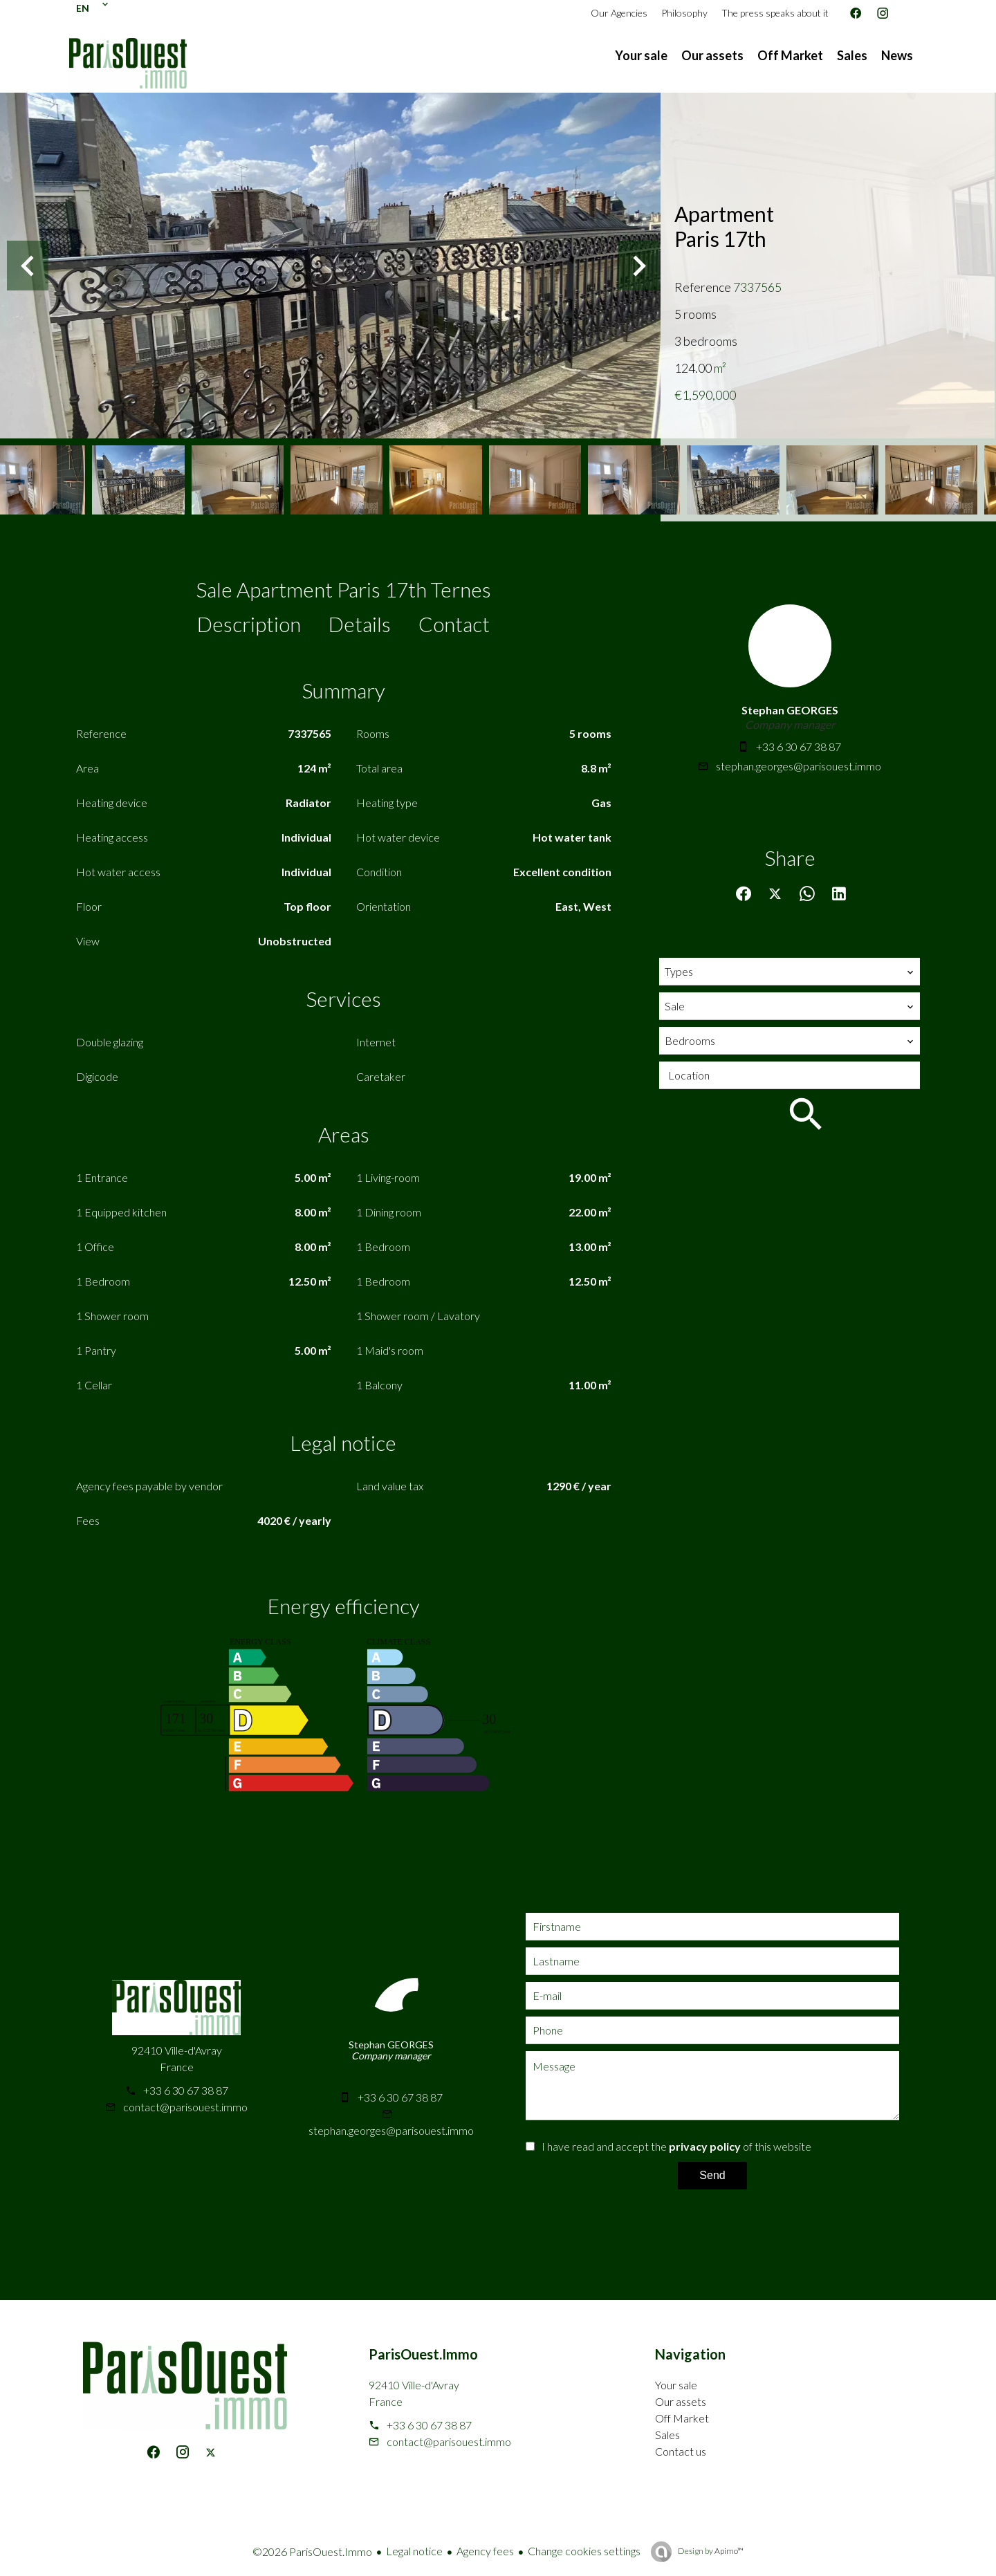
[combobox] (789, 971)
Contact (454, 623)
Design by (710, 2551)
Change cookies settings (584, 2550)
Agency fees (485, 2550)
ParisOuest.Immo (423, 2354)
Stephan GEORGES (789, 709)
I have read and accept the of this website (676, 2146)
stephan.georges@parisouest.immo (798, 765)
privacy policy (705, 2146)
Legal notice (414, 2550)
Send (712, 2175)
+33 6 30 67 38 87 (798, 746)
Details (360, 623)
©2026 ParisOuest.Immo (312, 2551)
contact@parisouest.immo (185, 2106)
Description (249, 623)
